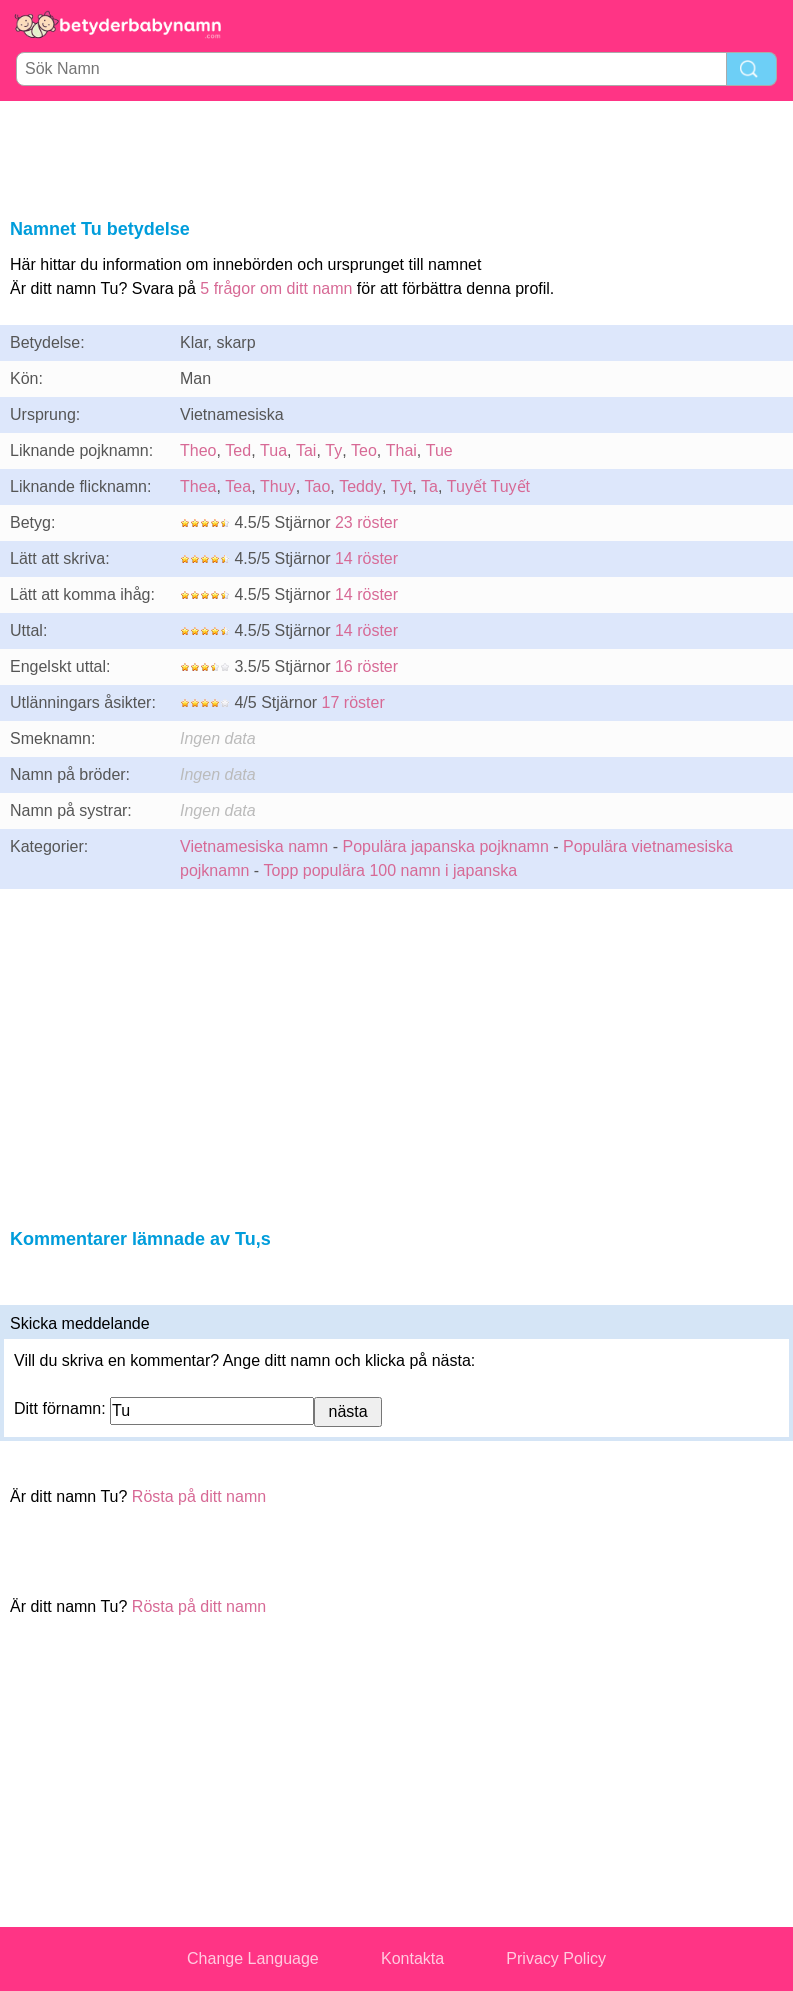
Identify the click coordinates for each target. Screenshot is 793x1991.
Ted (238, 450)
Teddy (360, 486)
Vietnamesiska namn (254, 846)
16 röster (366, 666)
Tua (273, 450)
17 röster (353, 702)
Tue (439, 450)
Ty (333, 450)
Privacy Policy (556, 1958)
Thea (198, 486)
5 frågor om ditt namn (276, 288)
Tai (306, 450)
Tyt (401, 486)
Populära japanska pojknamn (445, 846)
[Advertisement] (397, 156)
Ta (429, 486)
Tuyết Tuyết (488, 486)
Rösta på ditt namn (199, 1496)
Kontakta (412, 1958)
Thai (401, 450)
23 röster (366, 522)
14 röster (366, 558)
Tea (238, 486)
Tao (318, 486)
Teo (364, 450)
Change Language (253, 1958)
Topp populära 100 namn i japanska (391, 870)
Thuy (278, 486)
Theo (198, 450)
